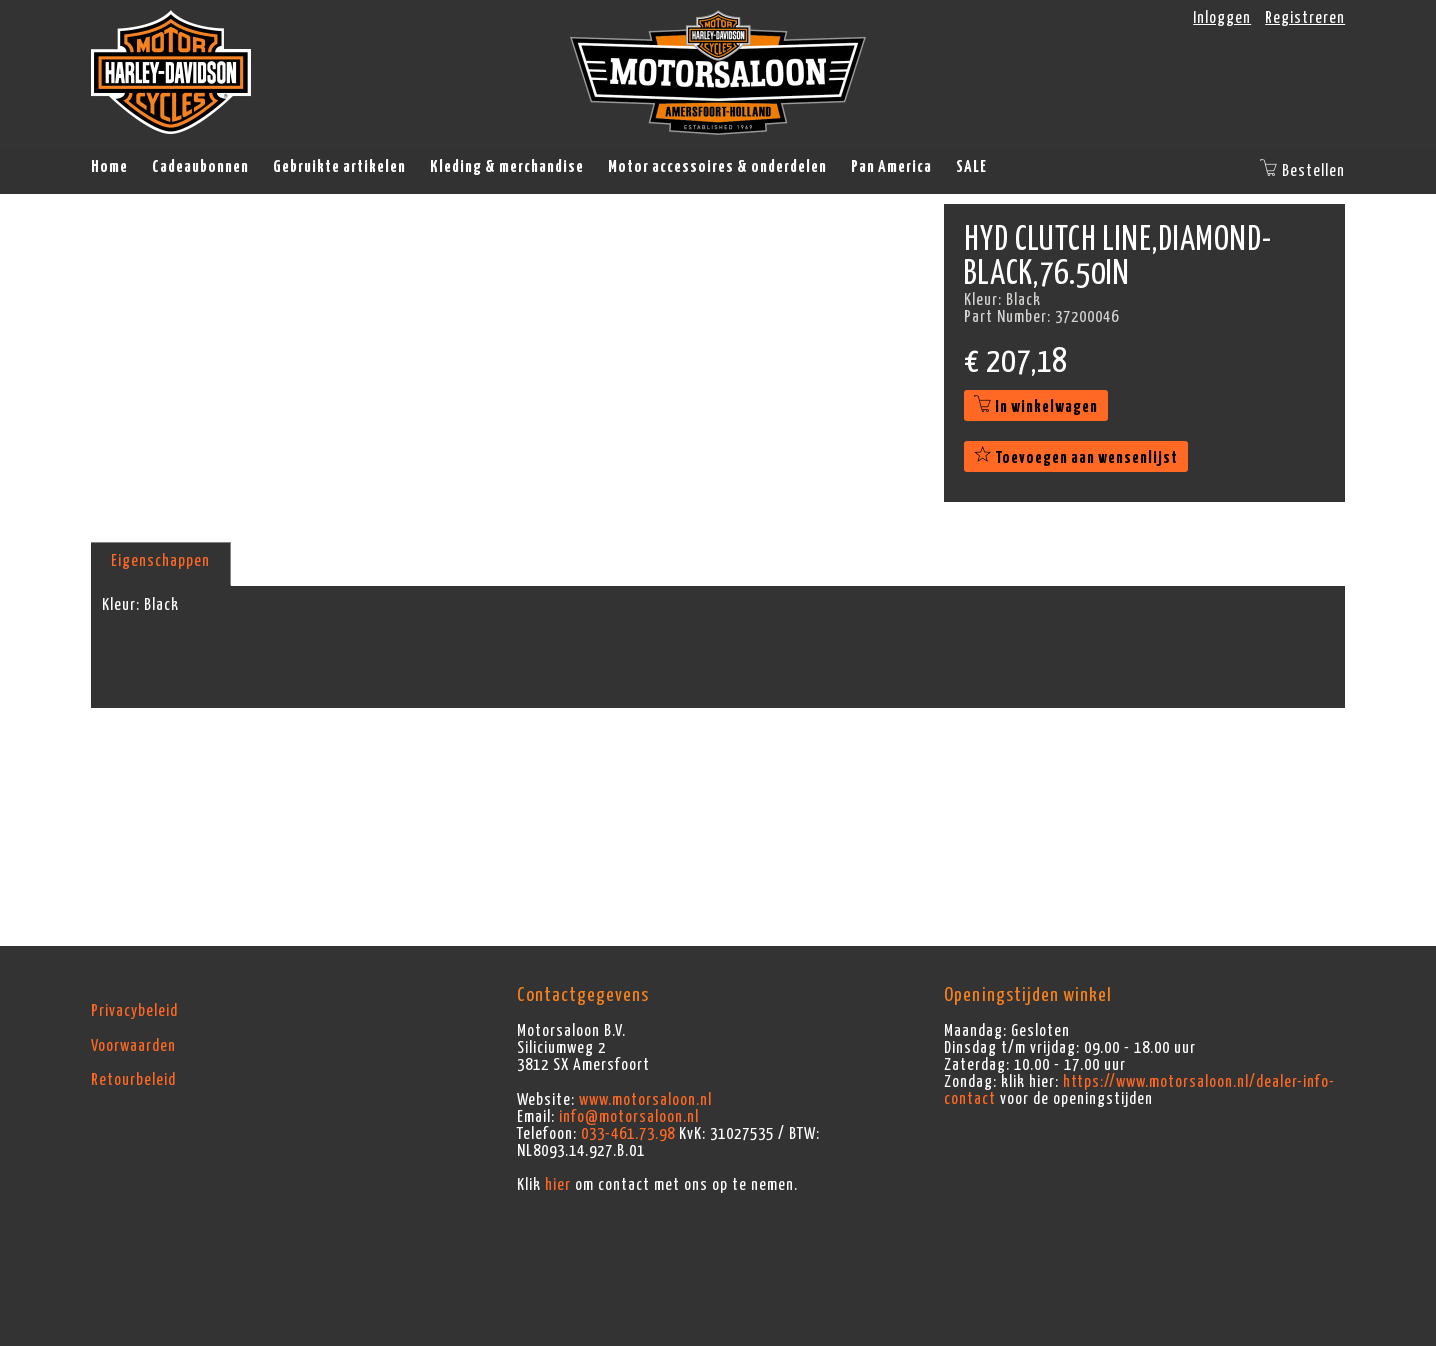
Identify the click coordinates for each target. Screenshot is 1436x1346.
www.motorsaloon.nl (645, 1100)
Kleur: (121, 605)
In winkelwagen (1036, 407)
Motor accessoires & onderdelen (717, 167)
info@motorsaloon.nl (629, 1117)
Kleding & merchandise (507, 167)
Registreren (1305, 18)
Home (109, 167)
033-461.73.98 (628, 1134)
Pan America (891, 167)
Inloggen (1222, 18)
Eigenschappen (160, 561)
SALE (971, 167)
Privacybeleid (134, 1011)
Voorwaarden (133, 1046)
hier (558, 1185)
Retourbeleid (133, 1080)
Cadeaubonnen (200, 167)
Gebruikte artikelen (339, 167)
